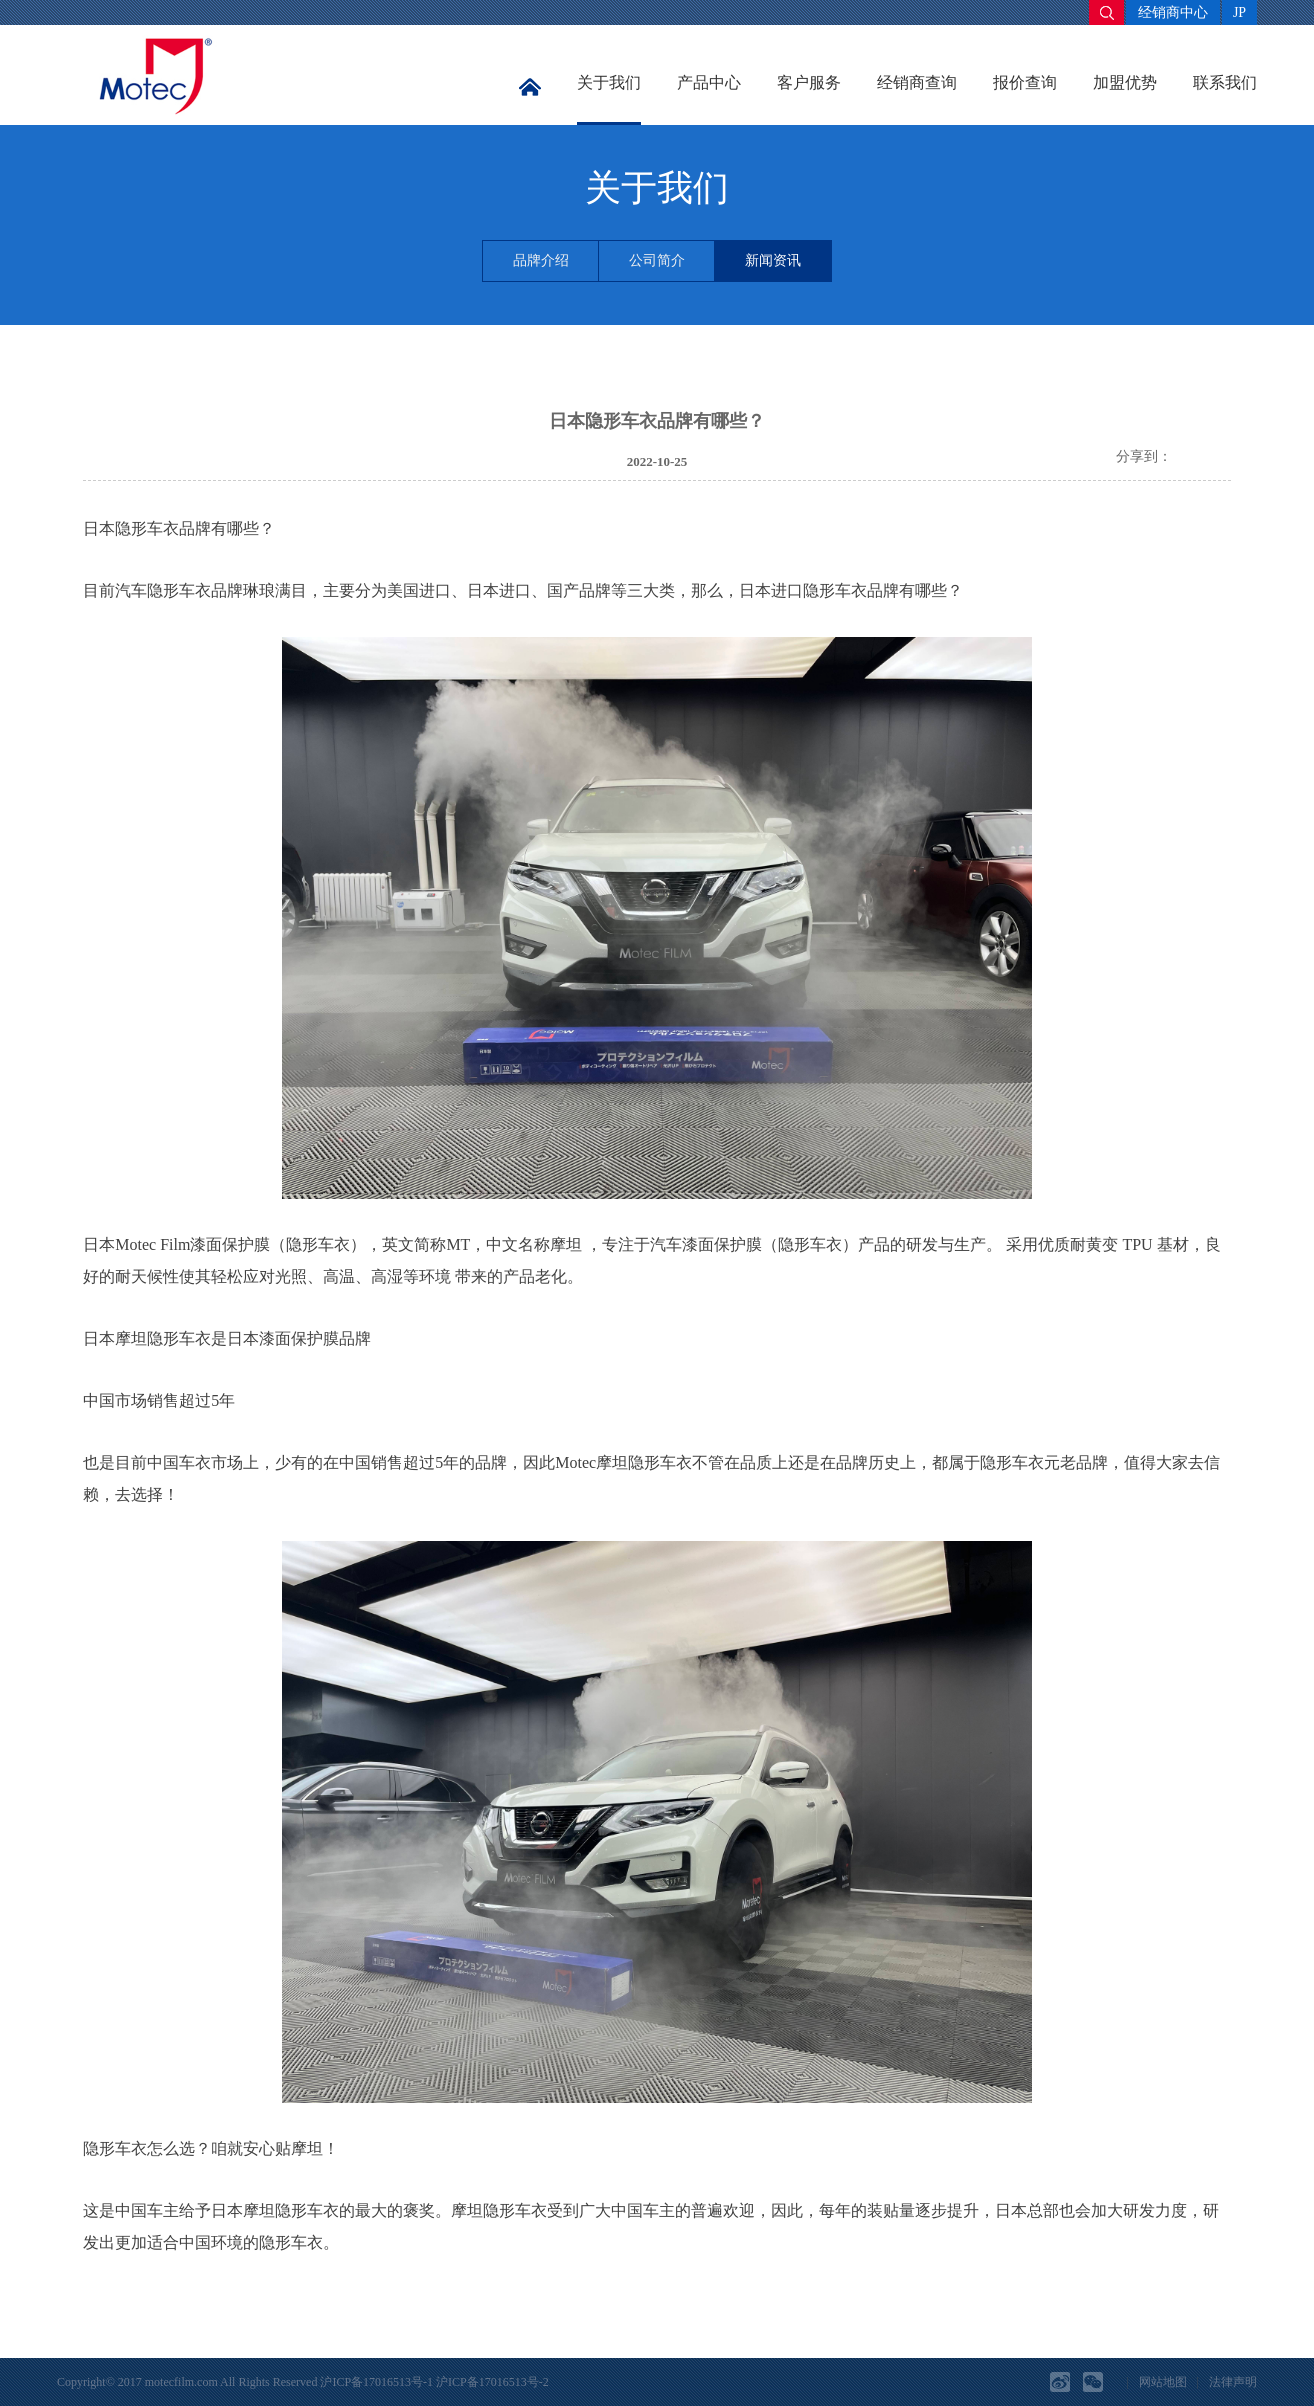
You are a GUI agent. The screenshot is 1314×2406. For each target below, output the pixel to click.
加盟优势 (1125, 82)
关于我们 (609, 82)
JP (1239, 12)
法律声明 (1233, 2382)
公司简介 (657, 260)
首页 (530, 88)
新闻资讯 (773, 260)
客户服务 (809, 82)
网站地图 (1163, 2382)
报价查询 (1025, 82)
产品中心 (709, 82)
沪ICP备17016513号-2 (492, 2382)
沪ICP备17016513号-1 (376, 2382)
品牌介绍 (541, 260)
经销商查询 (917, 82)
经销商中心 (1173, 12)
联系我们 (1225, 82)
